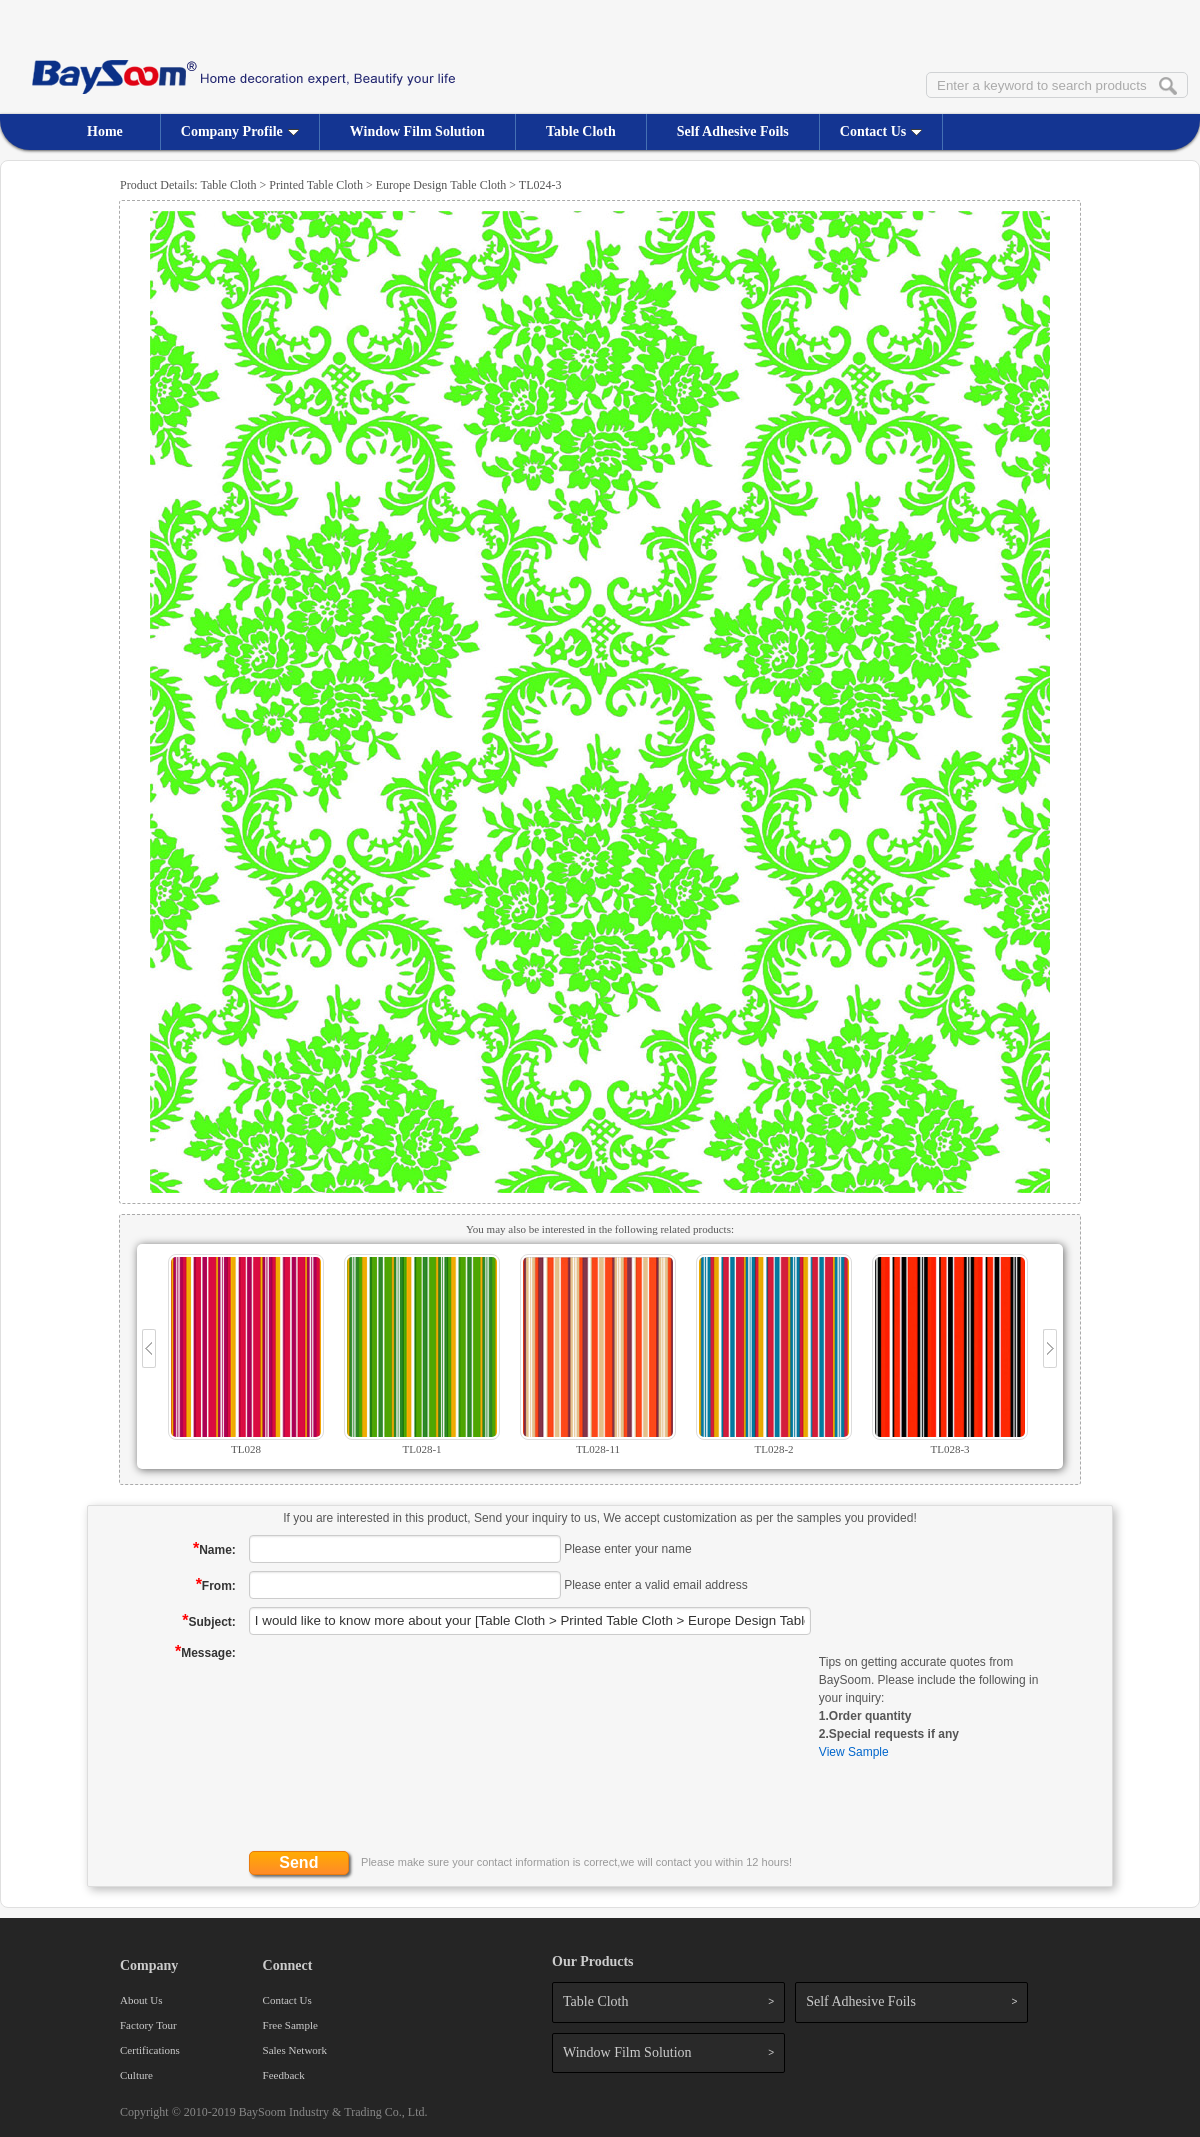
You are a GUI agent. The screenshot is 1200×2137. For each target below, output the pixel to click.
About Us (141, 2000)
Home (105, 131)
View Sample (854, 1752)
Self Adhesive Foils (733, 131)
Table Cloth (581, 131)
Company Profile (240, 131)
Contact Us (881, 131)
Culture (136, 2075)
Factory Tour (148, 2025)
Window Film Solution (417, 131)
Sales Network (295, 2050)
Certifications (150, 2050)
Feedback (284, 2075)
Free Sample (290, 2025)
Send (298, 1862)
